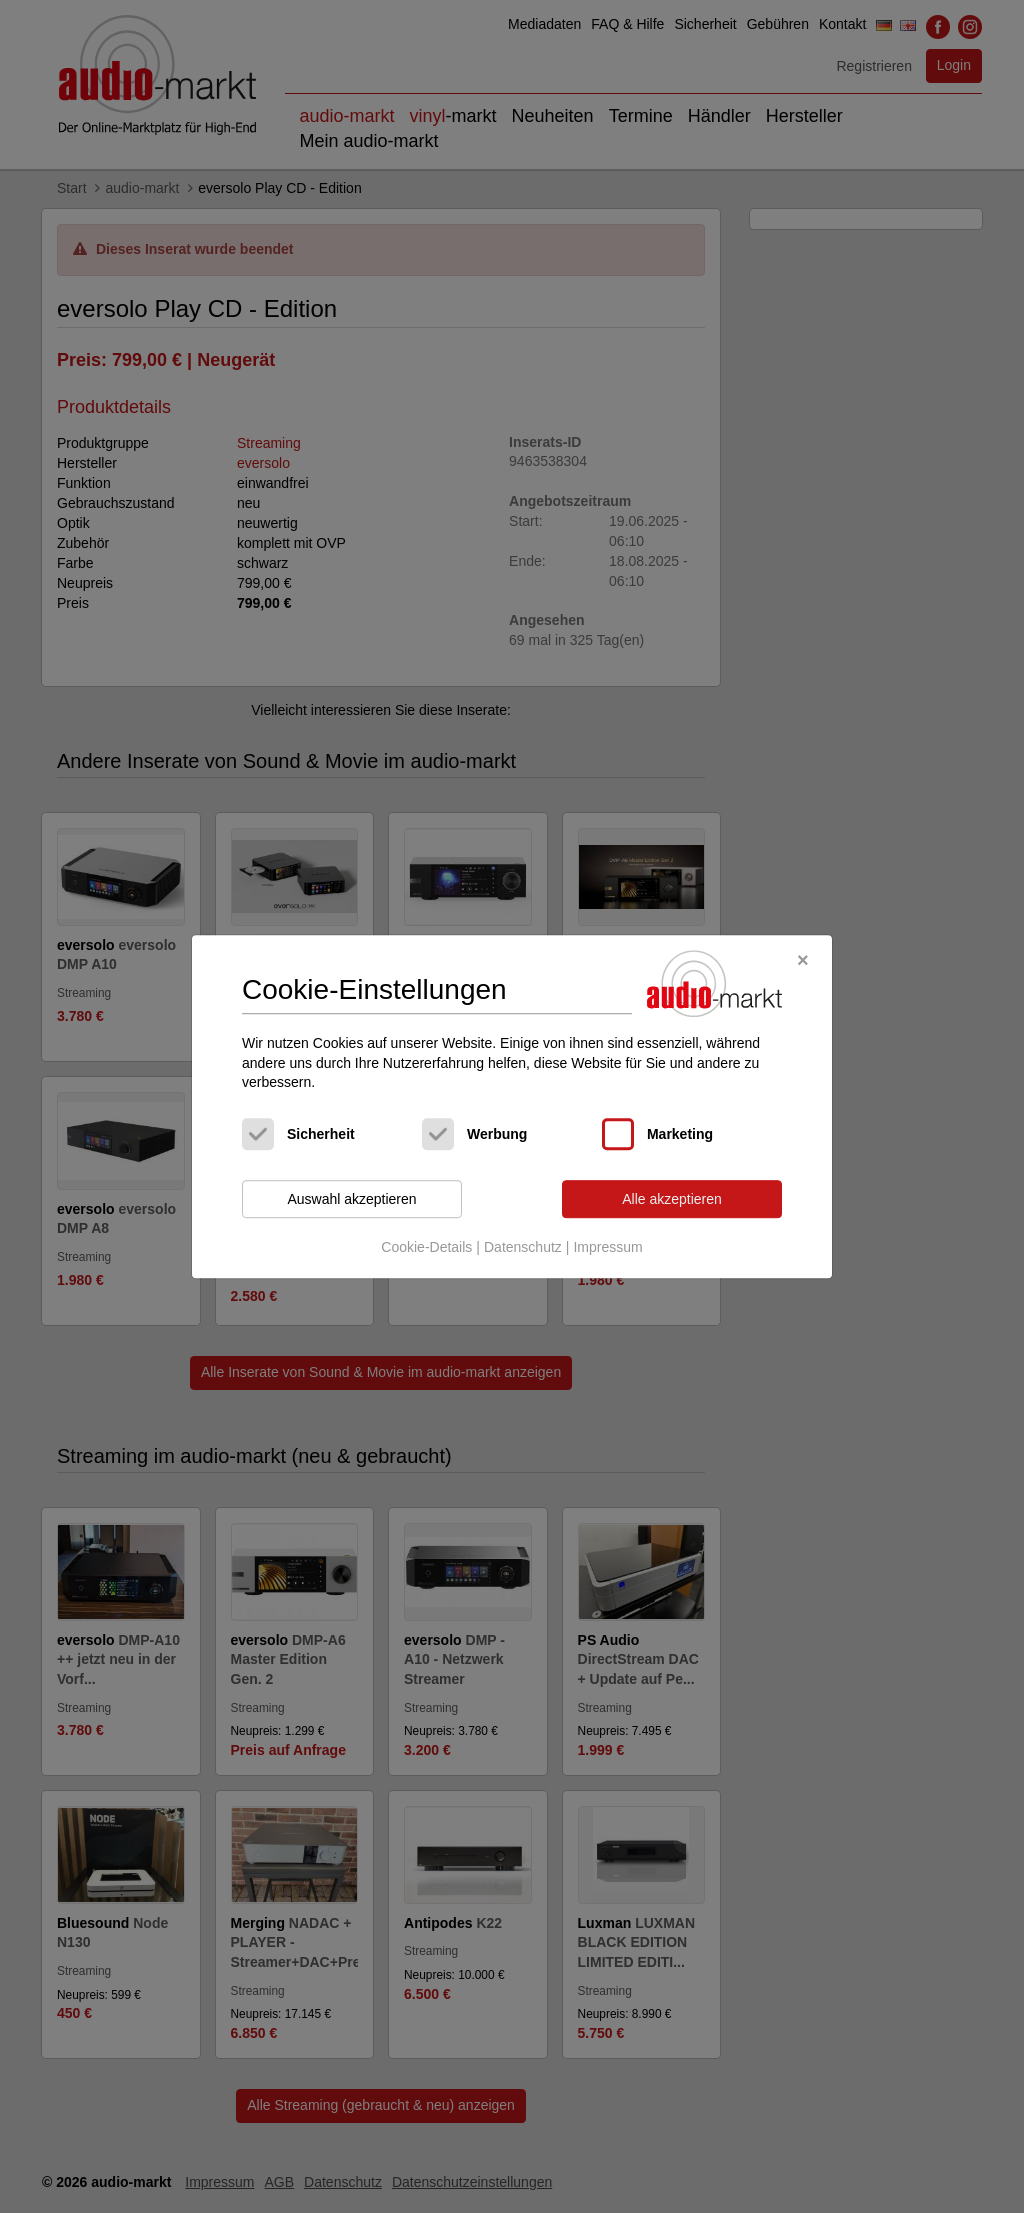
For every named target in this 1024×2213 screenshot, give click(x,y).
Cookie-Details (426, 1248)
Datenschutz (523, 1248)
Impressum (607, 1248)
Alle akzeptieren (672, 1199)
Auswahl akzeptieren (351, 1199)
